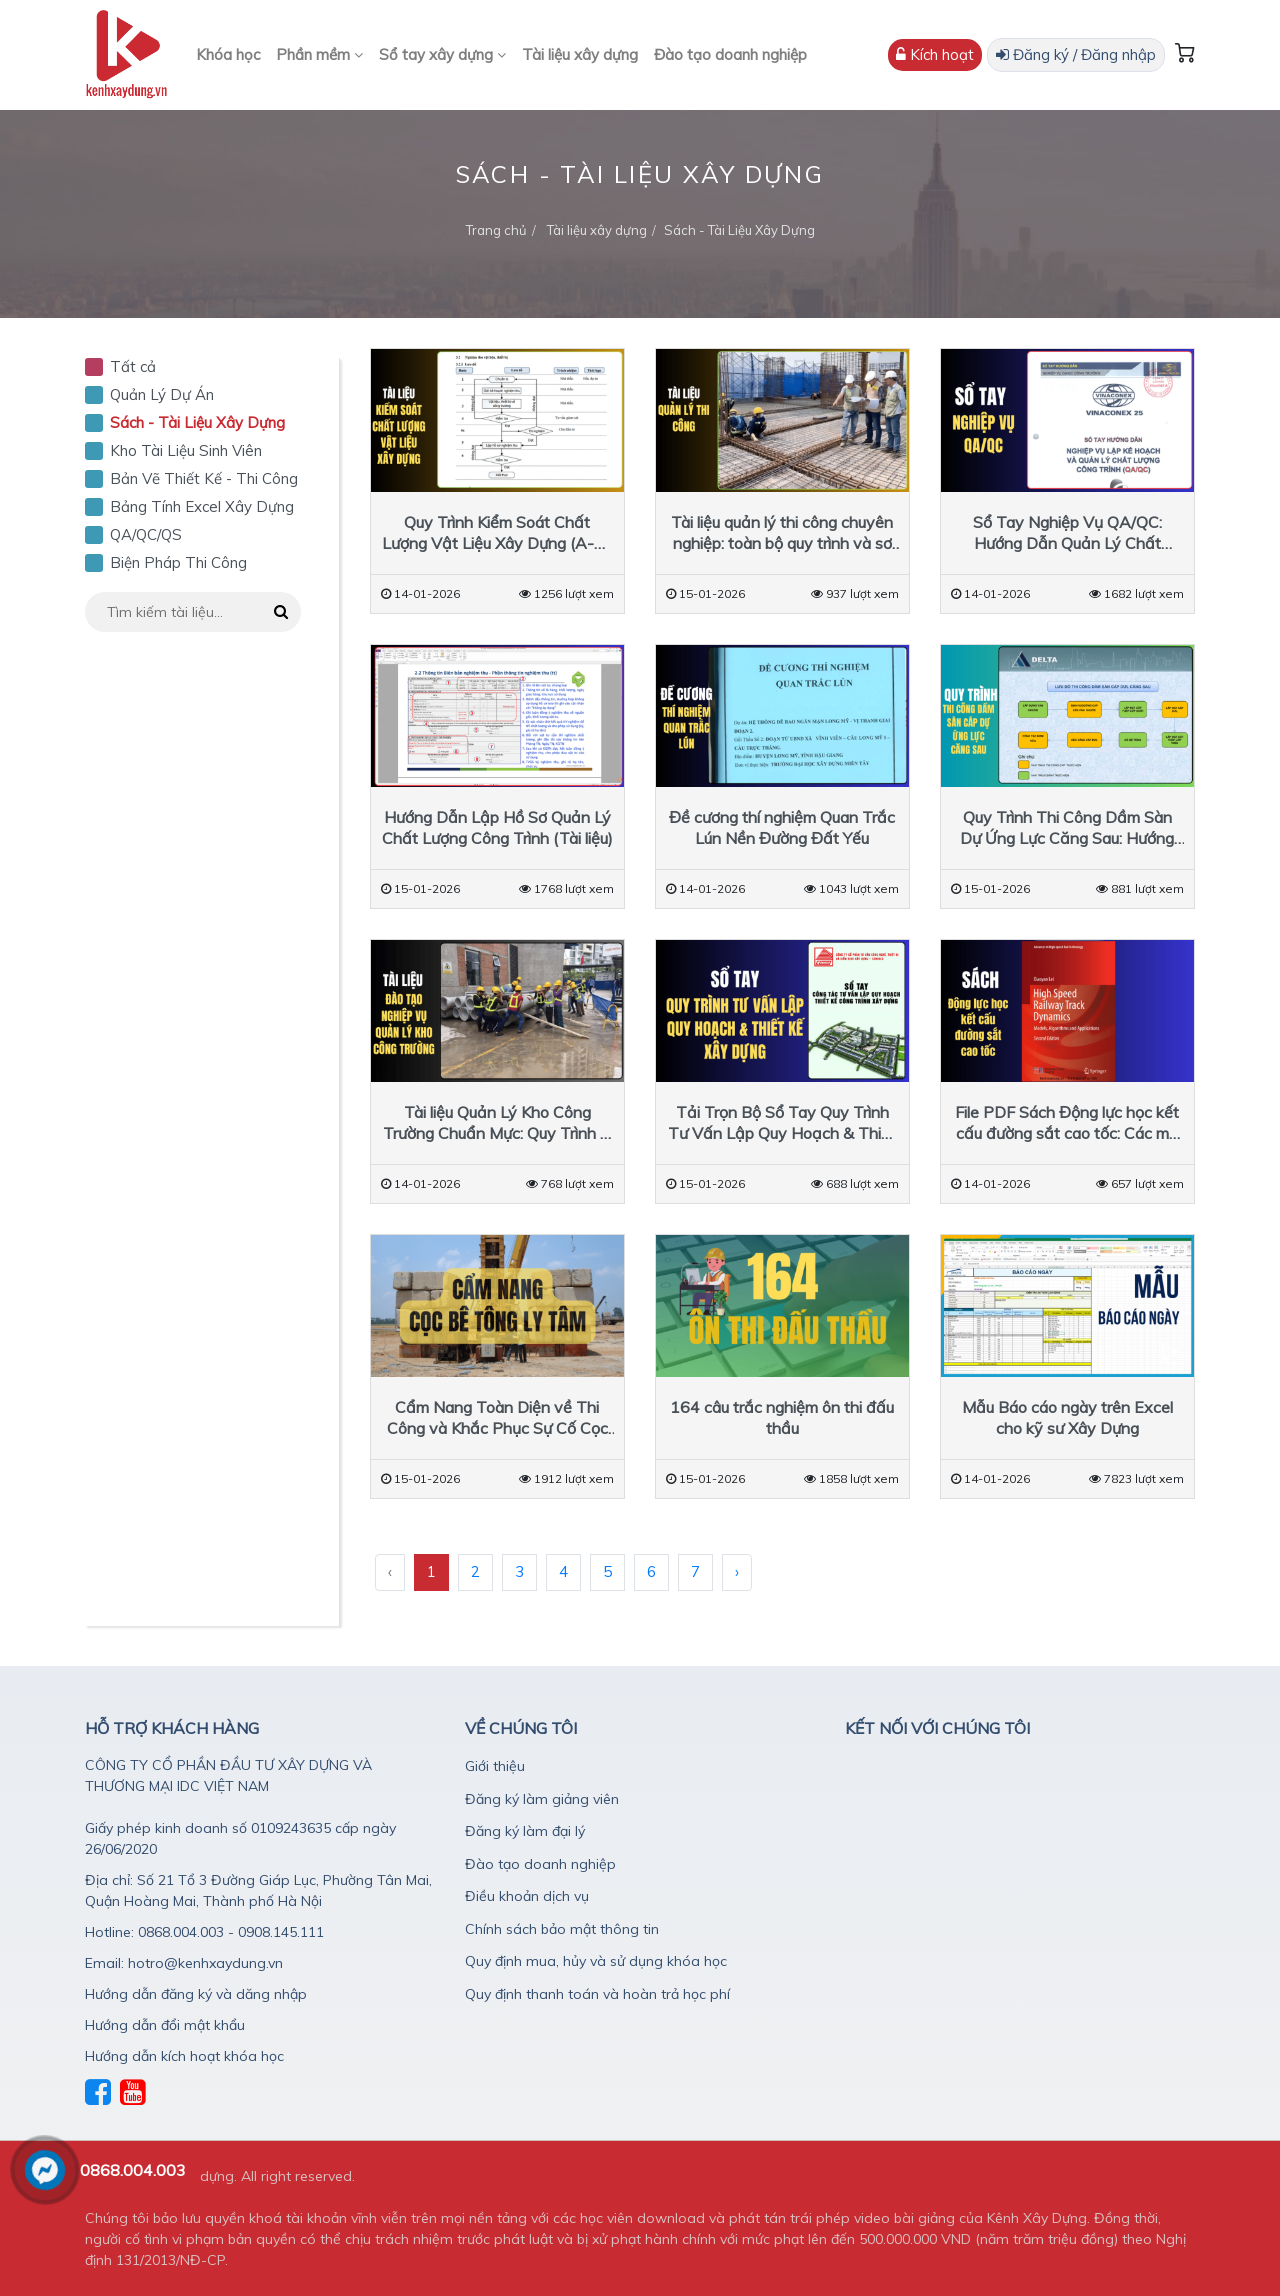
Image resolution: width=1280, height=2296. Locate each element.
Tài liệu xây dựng (580, 54)
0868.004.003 (133, 2170)
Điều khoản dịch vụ (527, 1896)
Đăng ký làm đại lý (525, 1831)
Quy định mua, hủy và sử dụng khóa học (596, 1961)
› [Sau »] (737, 1571)
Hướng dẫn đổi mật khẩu (165, 2025)
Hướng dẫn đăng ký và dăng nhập (196, 1994)
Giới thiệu (495, 1766)
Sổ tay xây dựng (442, 54)
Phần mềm (319, 54)
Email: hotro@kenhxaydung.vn (184, 1963)
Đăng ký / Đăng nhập (1076, 54)
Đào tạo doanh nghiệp (730, 54)
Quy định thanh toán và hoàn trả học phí (597, 1994)
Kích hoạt (935, 54)
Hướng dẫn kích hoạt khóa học (184, 2056)
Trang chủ (496, 230)
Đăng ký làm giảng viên (542, 1799)
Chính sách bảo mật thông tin (562, 1929)
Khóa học (228, 54)
